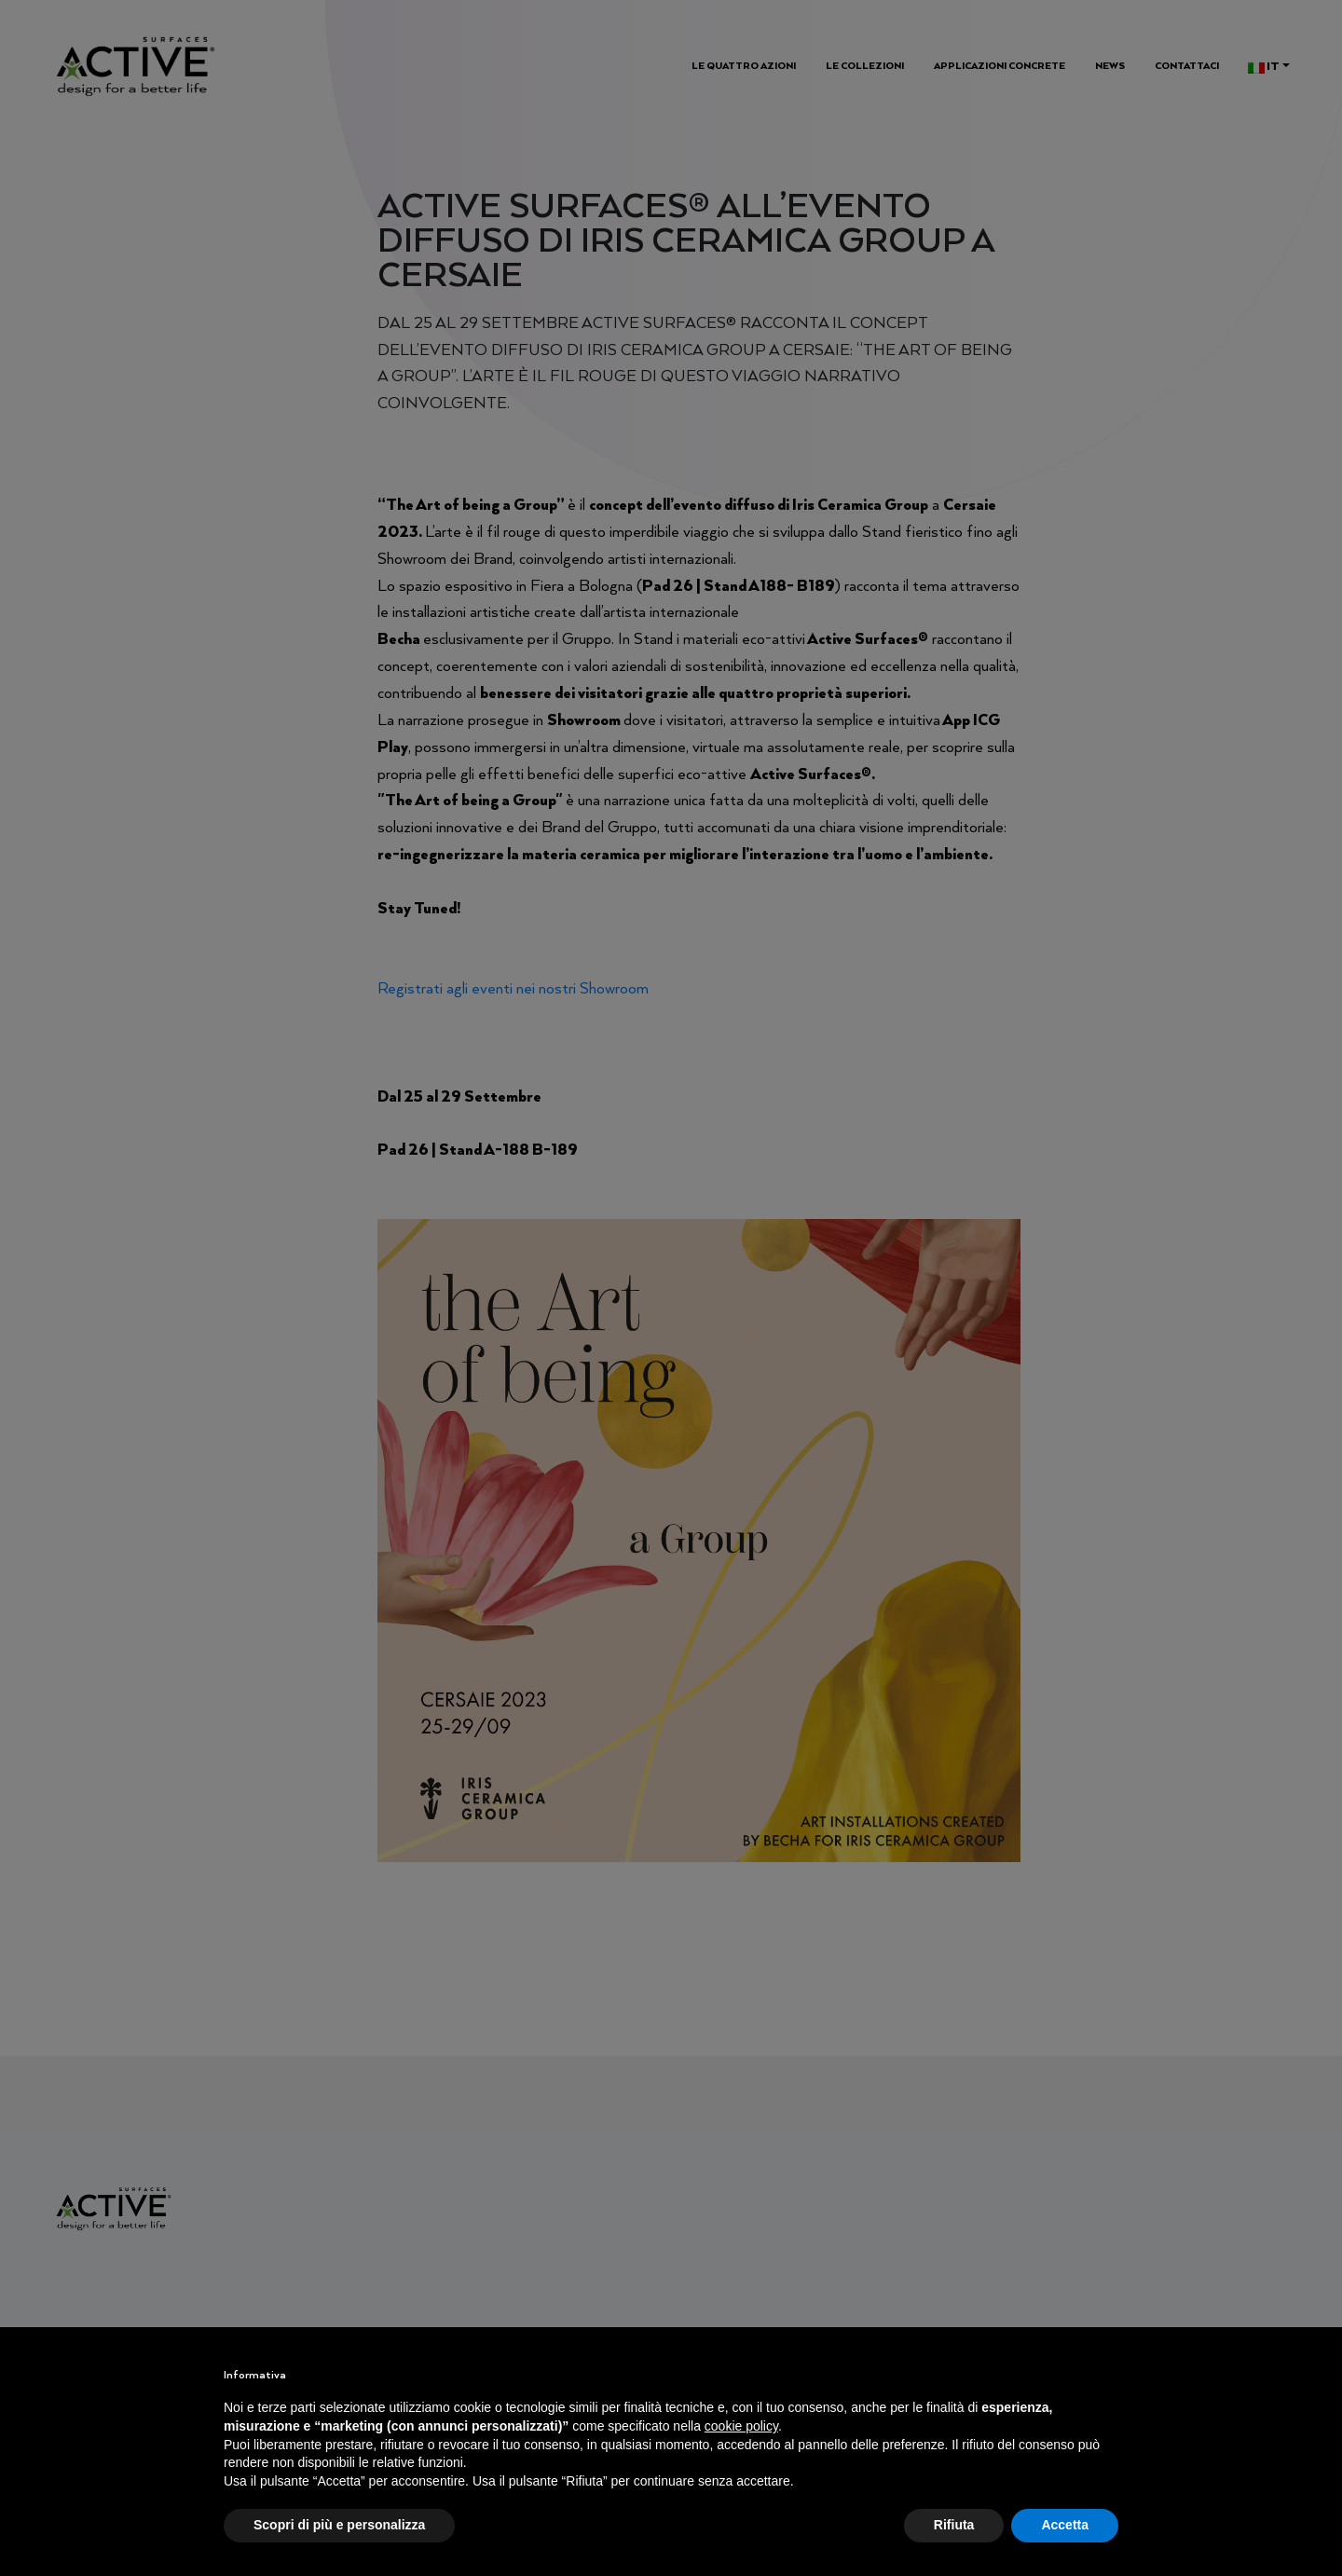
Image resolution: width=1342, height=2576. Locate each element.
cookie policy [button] (741, 2425)
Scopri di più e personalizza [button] (339, 2524)
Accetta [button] (1065, 2524)
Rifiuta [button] (954, 2524)
